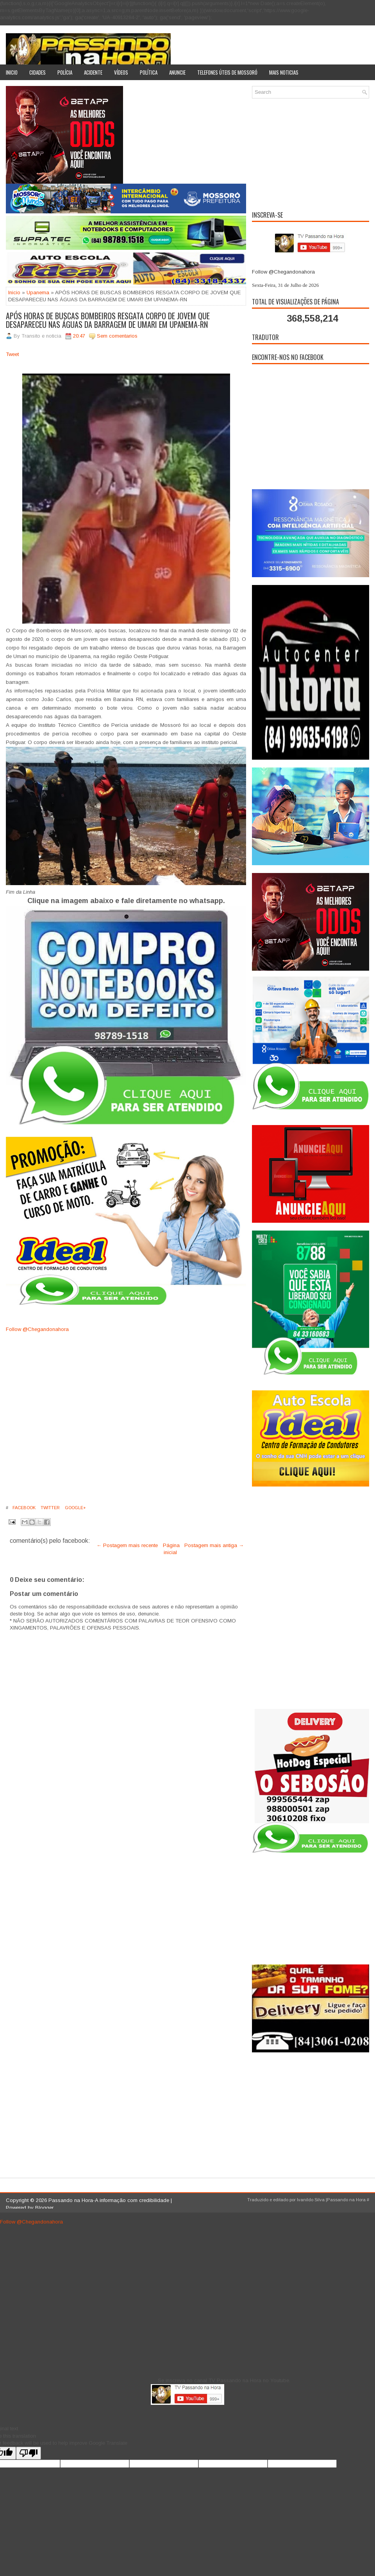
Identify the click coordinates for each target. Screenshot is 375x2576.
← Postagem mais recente (127, 1545)
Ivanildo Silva (311, 2199)
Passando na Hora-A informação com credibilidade (108, 2200)
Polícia (64, 72)
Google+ (75, 1507)
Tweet (12, 354)
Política (148, 72)
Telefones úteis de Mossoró (227, 72)
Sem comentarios (117, 336)
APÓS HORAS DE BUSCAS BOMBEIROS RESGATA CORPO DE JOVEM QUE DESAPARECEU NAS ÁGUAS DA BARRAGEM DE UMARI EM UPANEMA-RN (108, 320)
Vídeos (121, 72)
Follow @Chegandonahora (37, 1329)
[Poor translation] (28, 2453)
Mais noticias (283, 72)
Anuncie (177, 72)
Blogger (44, 2208)
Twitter (49, 1507)
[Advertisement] (310, 153)
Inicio (12, 72)
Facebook (23, 1507)
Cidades (37, 72)
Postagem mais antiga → (214, 1545)
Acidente (93, 72)
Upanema (38, 292)
